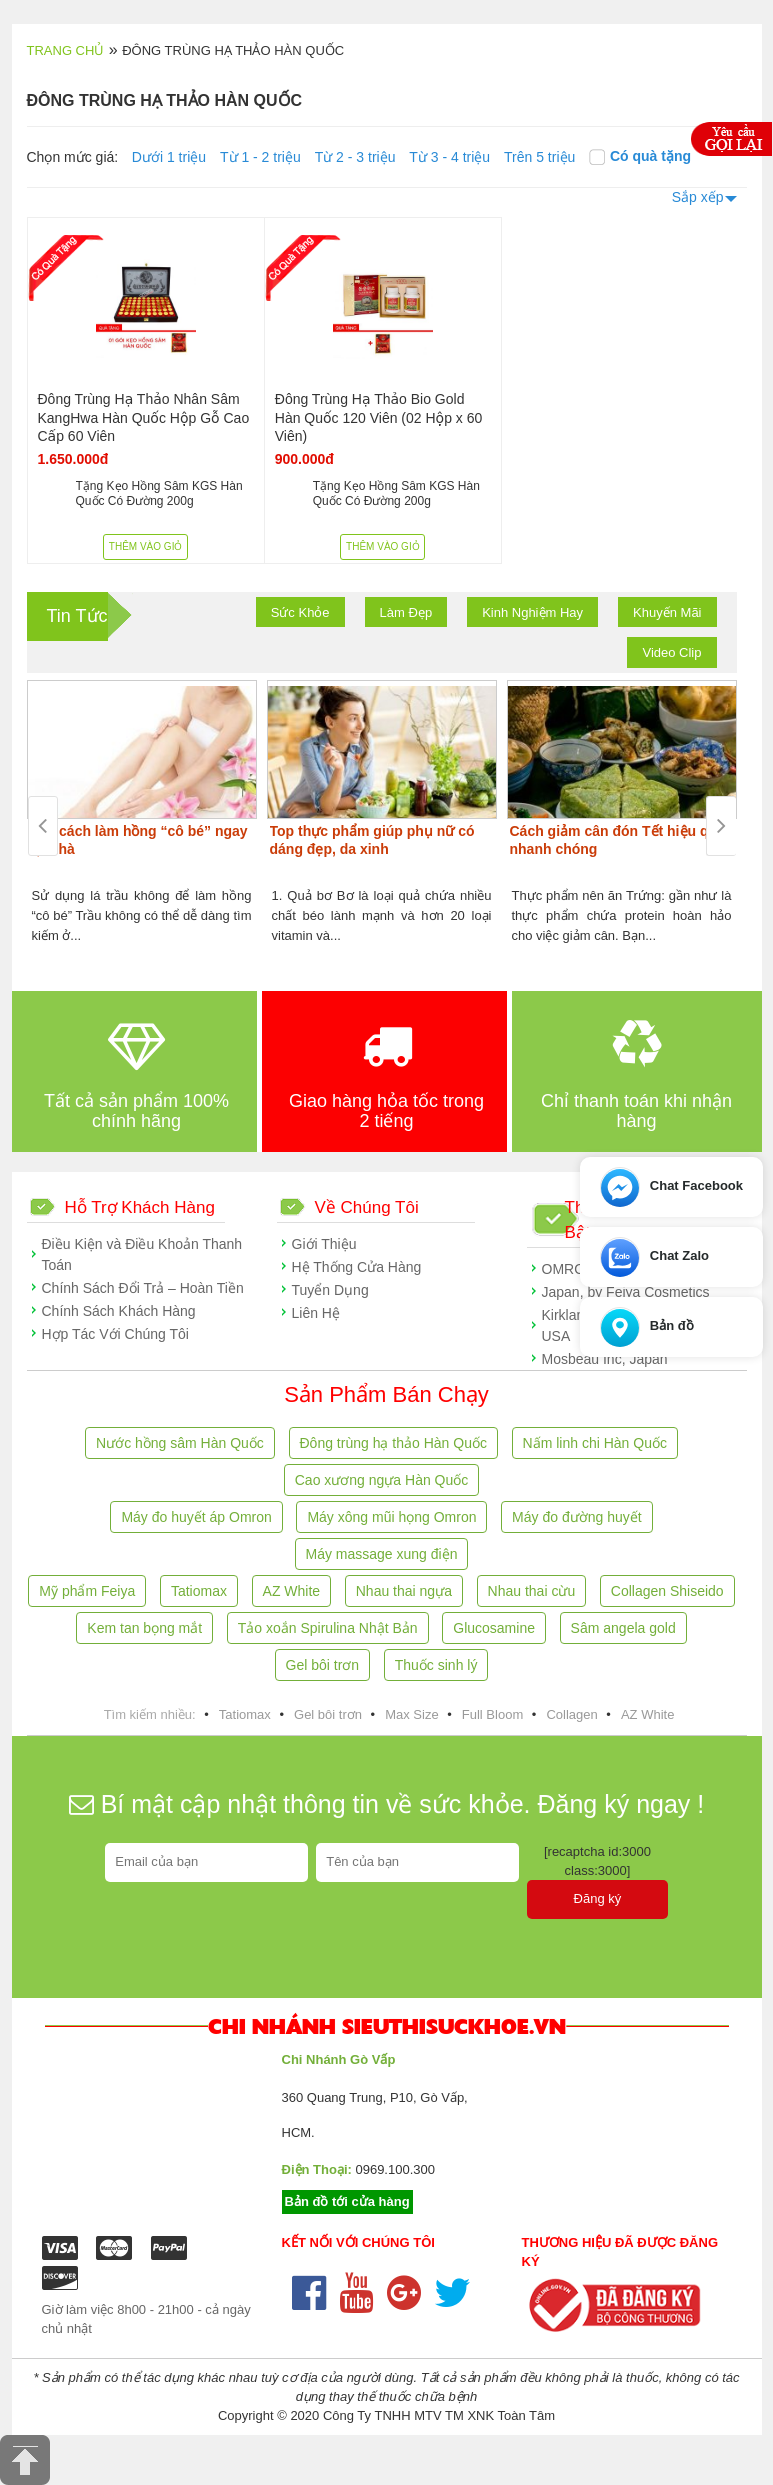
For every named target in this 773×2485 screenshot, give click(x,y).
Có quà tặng (640, 156)
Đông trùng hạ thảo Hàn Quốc (393, 1443)
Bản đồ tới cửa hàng (347, 2201)
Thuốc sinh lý (436, 1665)
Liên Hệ (316, 1313)
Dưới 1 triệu (169, 157)
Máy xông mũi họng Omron (391, 1517)
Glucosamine (494, 1628)
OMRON (569, 1269)
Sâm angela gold (623, 1628)
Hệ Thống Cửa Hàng (357, 1267)
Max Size (411, 1714)
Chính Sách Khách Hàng (119, 1311)
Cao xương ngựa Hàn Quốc (382, 1480)
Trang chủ (66, 50)
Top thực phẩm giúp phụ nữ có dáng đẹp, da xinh (372, 840)
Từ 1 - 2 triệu (260, 157)
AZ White (292, 1591)
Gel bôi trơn (323, 1665)
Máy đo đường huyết (577, 1517)
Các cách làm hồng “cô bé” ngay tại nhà (139, 840)
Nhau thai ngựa (404, 1591)
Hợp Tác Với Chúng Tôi (115, 1334)
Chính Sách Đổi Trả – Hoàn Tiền (143, 1288)
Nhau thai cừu (532, 1591)
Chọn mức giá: (73, 157)
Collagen (571, 1714)
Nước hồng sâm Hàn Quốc (180, 1443)
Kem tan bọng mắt (144, 1628)
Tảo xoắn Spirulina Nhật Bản (328, 1628)
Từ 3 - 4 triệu (449, 157)
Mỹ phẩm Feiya (87, 1591)
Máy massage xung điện (382, 1554)
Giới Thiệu (324, 1244)
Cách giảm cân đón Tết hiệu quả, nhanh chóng (619, 840)
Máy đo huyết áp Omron (196, 1517)
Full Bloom (492, 1714)
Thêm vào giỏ (146, 546)
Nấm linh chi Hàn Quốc (595, 1443)
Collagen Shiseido (667, 1591)
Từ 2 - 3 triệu (355, 157)
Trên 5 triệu (539, 157)
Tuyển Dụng (330, 1290)
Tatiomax (199, 1591)
